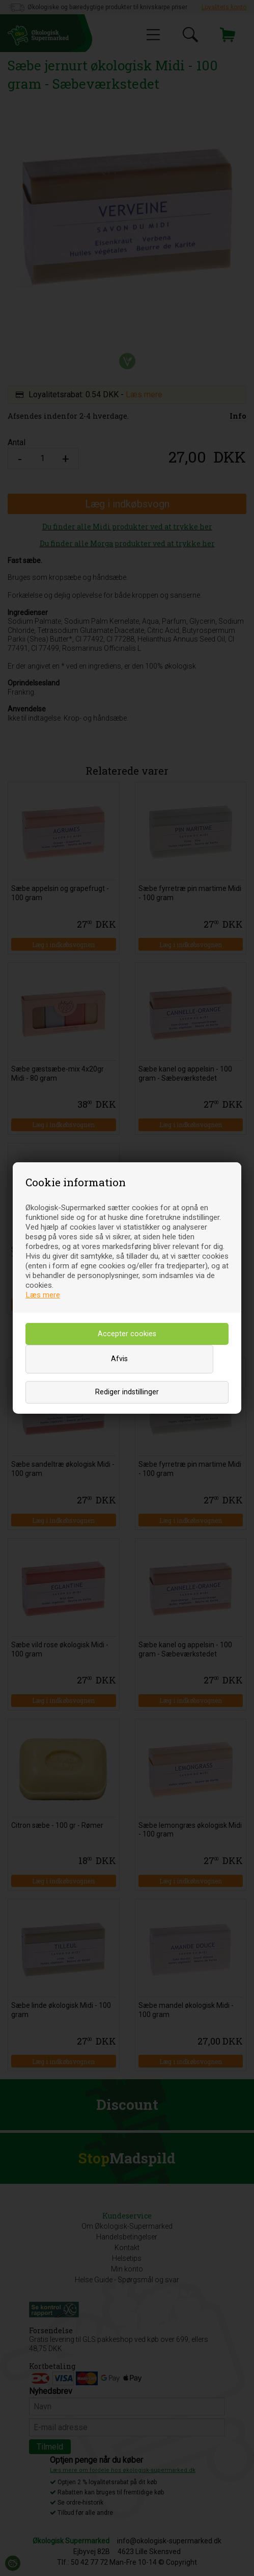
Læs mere (42, 1294)
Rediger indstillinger (127, 1392)
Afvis (119, 1359)
